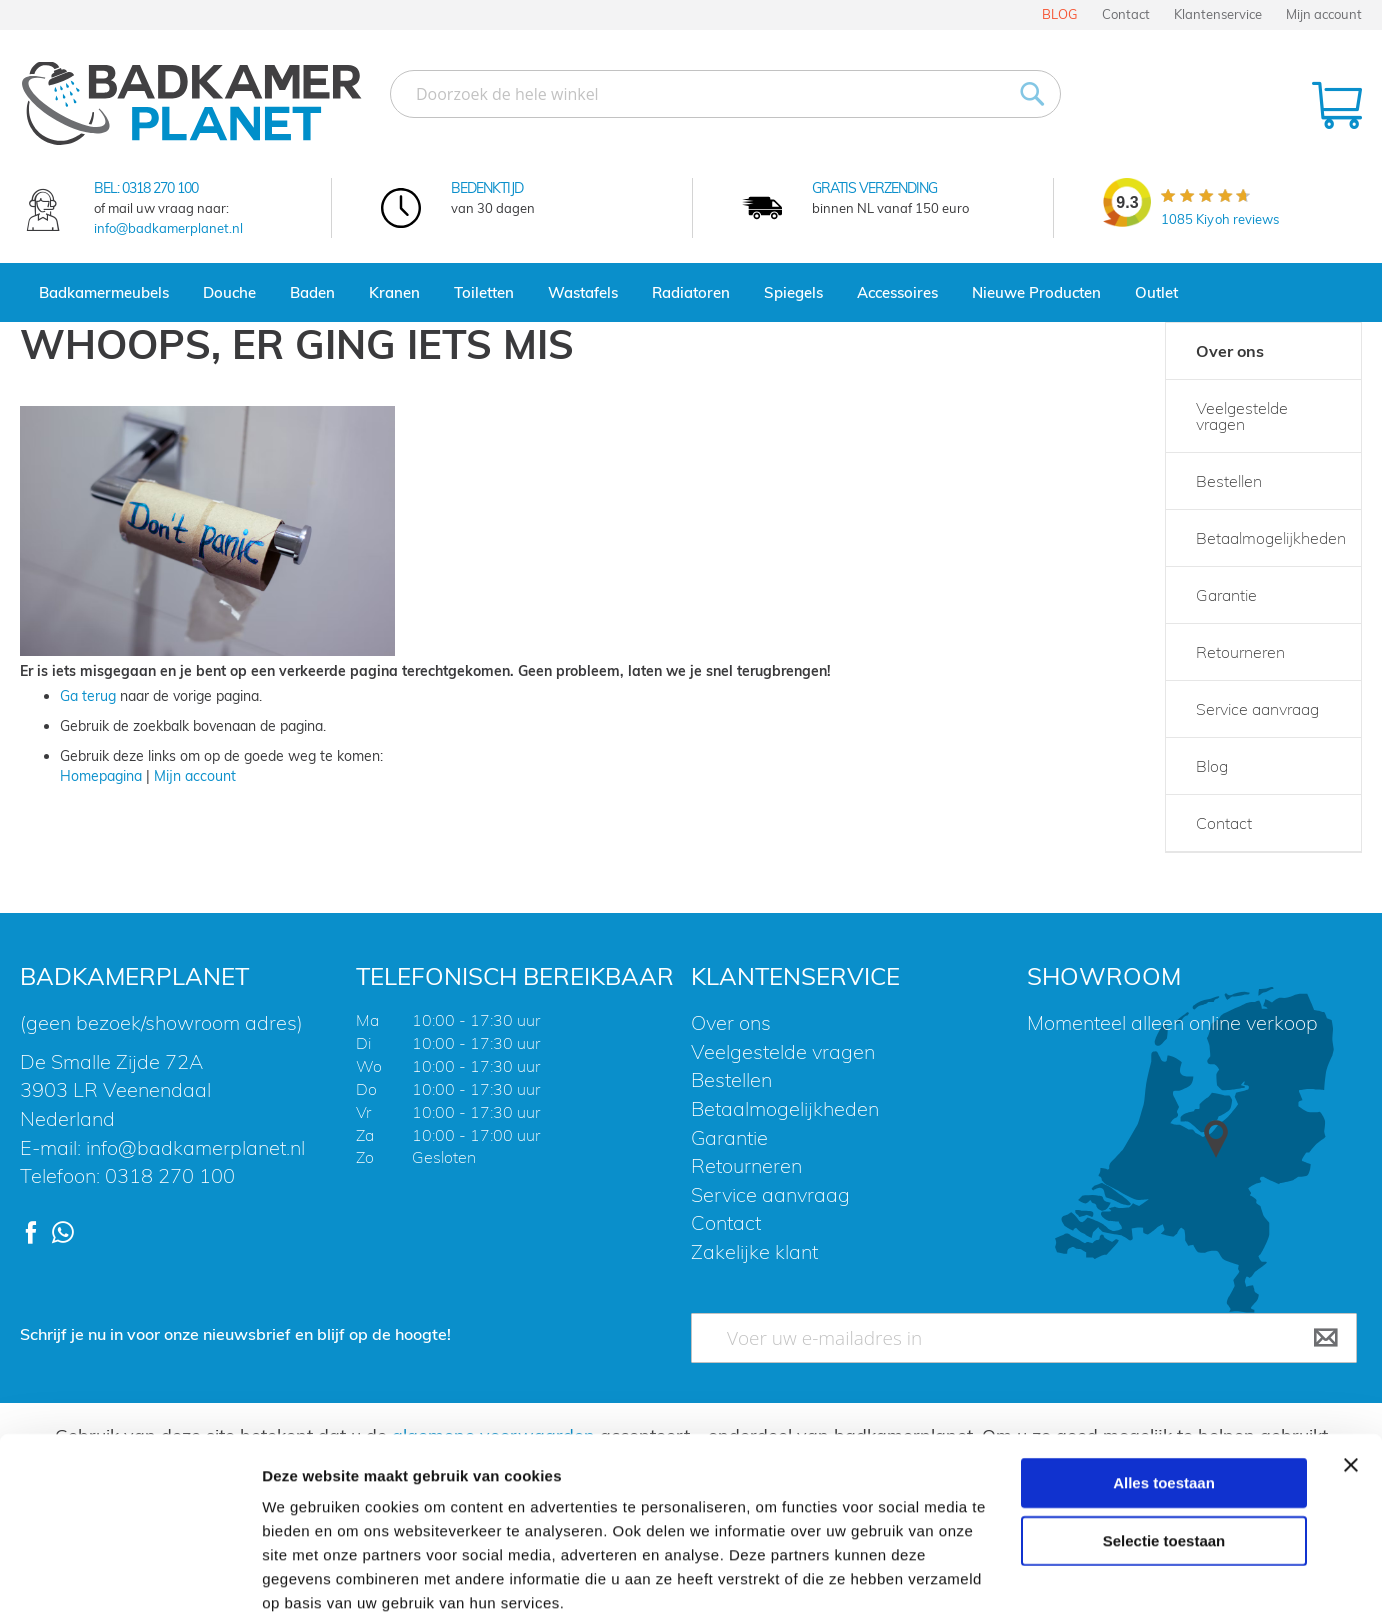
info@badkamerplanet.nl (168, 228)
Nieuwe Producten (1036, 292)
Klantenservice (1218, 14)
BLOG (1060, 14)
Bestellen (1229, 481)
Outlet (1156, 292)
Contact (1126, 14)
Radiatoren (691, 292)
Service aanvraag (1257, 709)
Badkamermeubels (104, 292)
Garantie (1226, 595)
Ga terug (88, 696)
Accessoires (897, 292)
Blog (1212, 766)
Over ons (1230, 351)
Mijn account (1324, 14)
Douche (229, 292)
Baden (312, 292)
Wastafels (583, 292)
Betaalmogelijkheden (1271, 538)
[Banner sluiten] (1351, 1364)
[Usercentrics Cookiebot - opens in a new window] (129, 1583)
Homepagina (101, 776)
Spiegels (793, 292)
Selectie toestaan (1164, 1439)
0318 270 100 (160, 188)
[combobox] (725, 94)
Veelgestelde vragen (1242, 416)
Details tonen (1080, 1582)
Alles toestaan (1164, 1381)
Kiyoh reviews (1220, 219)
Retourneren (1240, 652)
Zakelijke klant (754, 1251)
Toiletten (484, 292)
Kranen (394, 292)
